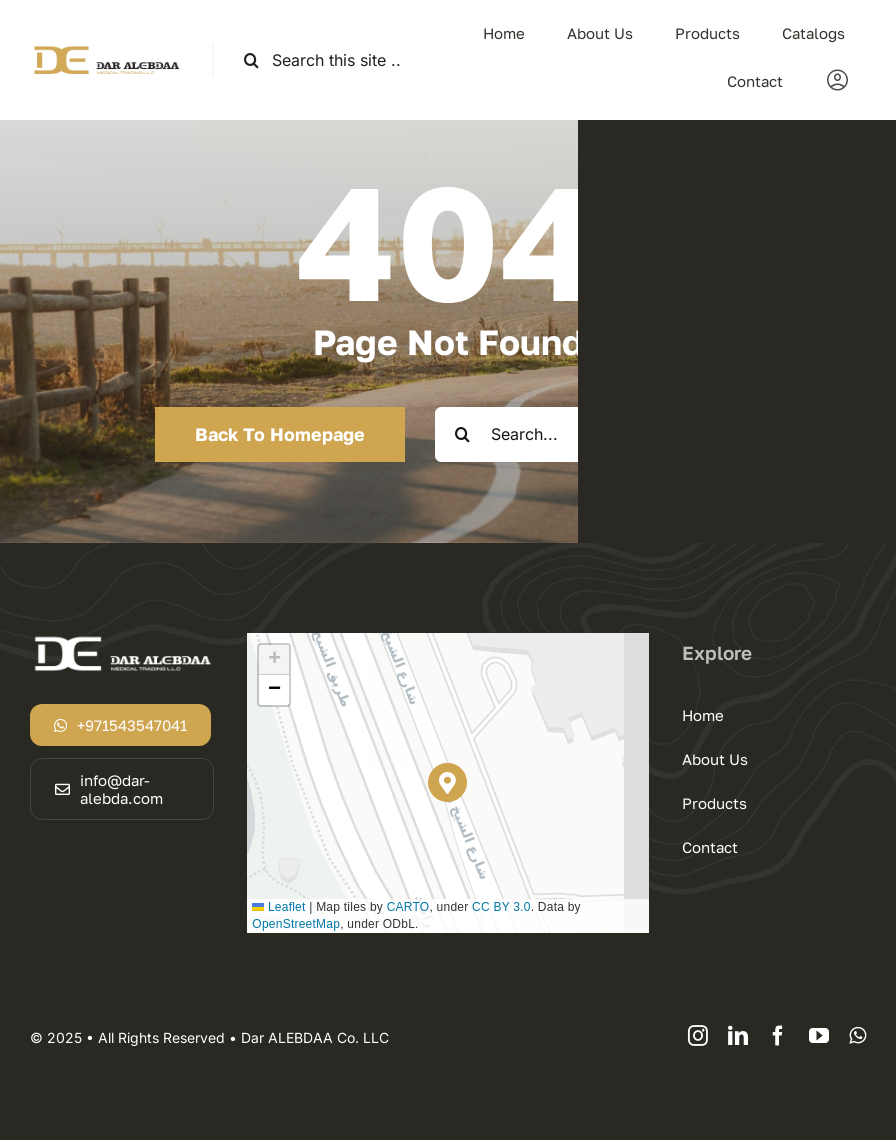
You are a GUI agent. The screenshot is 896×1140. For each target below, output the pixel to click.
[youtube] (819, 1036)
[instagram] (698, 1036)
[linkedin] (738, 1036)
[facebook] (778, 1036)
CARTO (408, 907)
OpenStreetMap (296, 924)
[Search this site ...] (331, 60)
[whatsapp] (857, 1036)
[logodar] (106, 51)
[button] (447, 782)
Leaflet (278, 907)
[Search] (251, 60)
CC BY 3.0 (501, 907)
